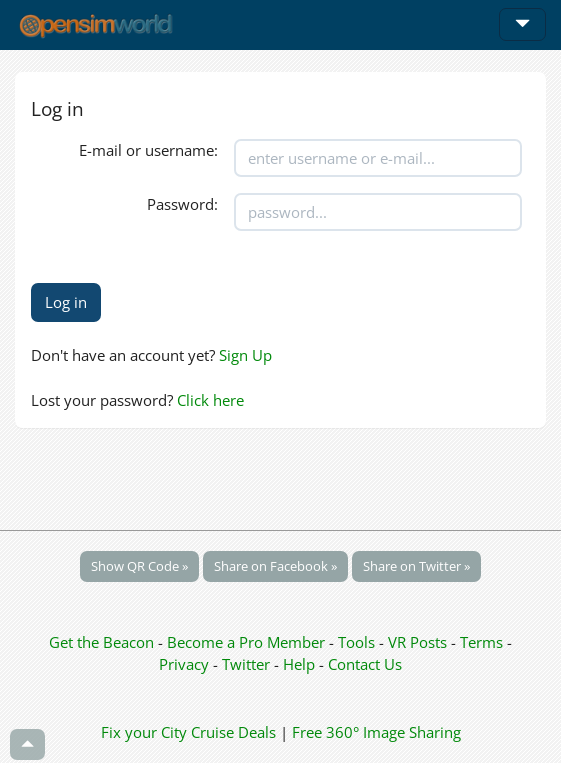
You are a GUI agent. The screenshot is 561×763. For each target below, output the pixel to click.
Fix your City (144, 732)
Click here (210, 400)
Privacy (184, 664)
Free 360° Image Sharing (376, 732)
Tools (358, 642)
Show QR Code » (139, 566)
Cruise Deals (233, 732)
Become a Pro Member (248, 642)
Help (299, 664)
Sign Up (245, 355)
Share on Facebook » (275, 566)
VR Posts (419, 642)
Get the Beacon (101, 642)
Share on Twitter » (416, 566)
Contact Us (365, 664)
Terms (483, 642)
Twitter (246, 664)
